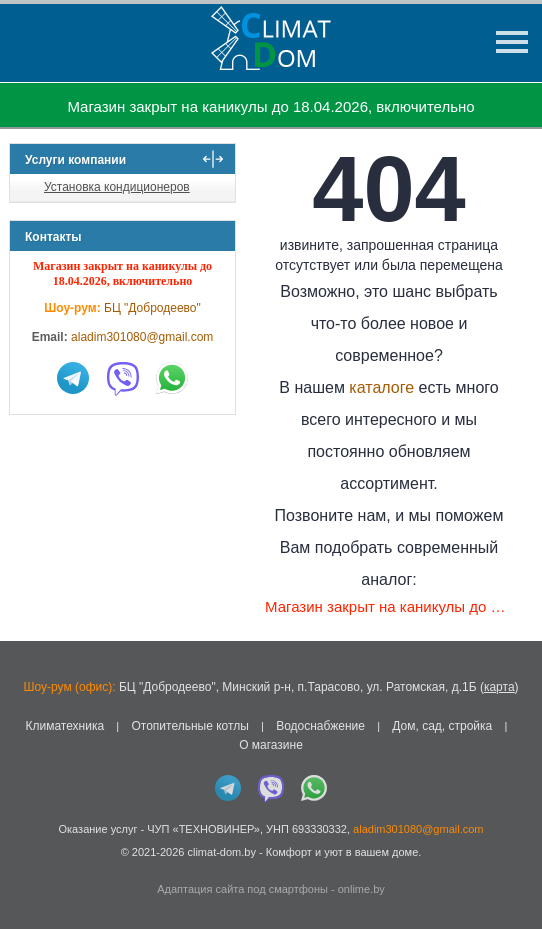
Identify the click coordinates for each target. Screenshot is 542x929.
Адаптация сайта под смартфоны (242, 889)
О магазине (271, 745)
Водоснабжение (320, 726)
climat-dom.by (221, 852)
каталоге (381, 387)
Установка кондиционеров (117, 187)
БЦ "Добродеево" (152, 308)
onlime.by (361, 889)
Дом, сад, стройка (442, 726)
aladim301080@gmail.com (142, 337)
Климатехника (64, 726)
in (27, 866)
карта (499, 687)
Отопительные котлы (189, 726)
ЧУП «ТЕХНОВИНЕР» (203, 829)
